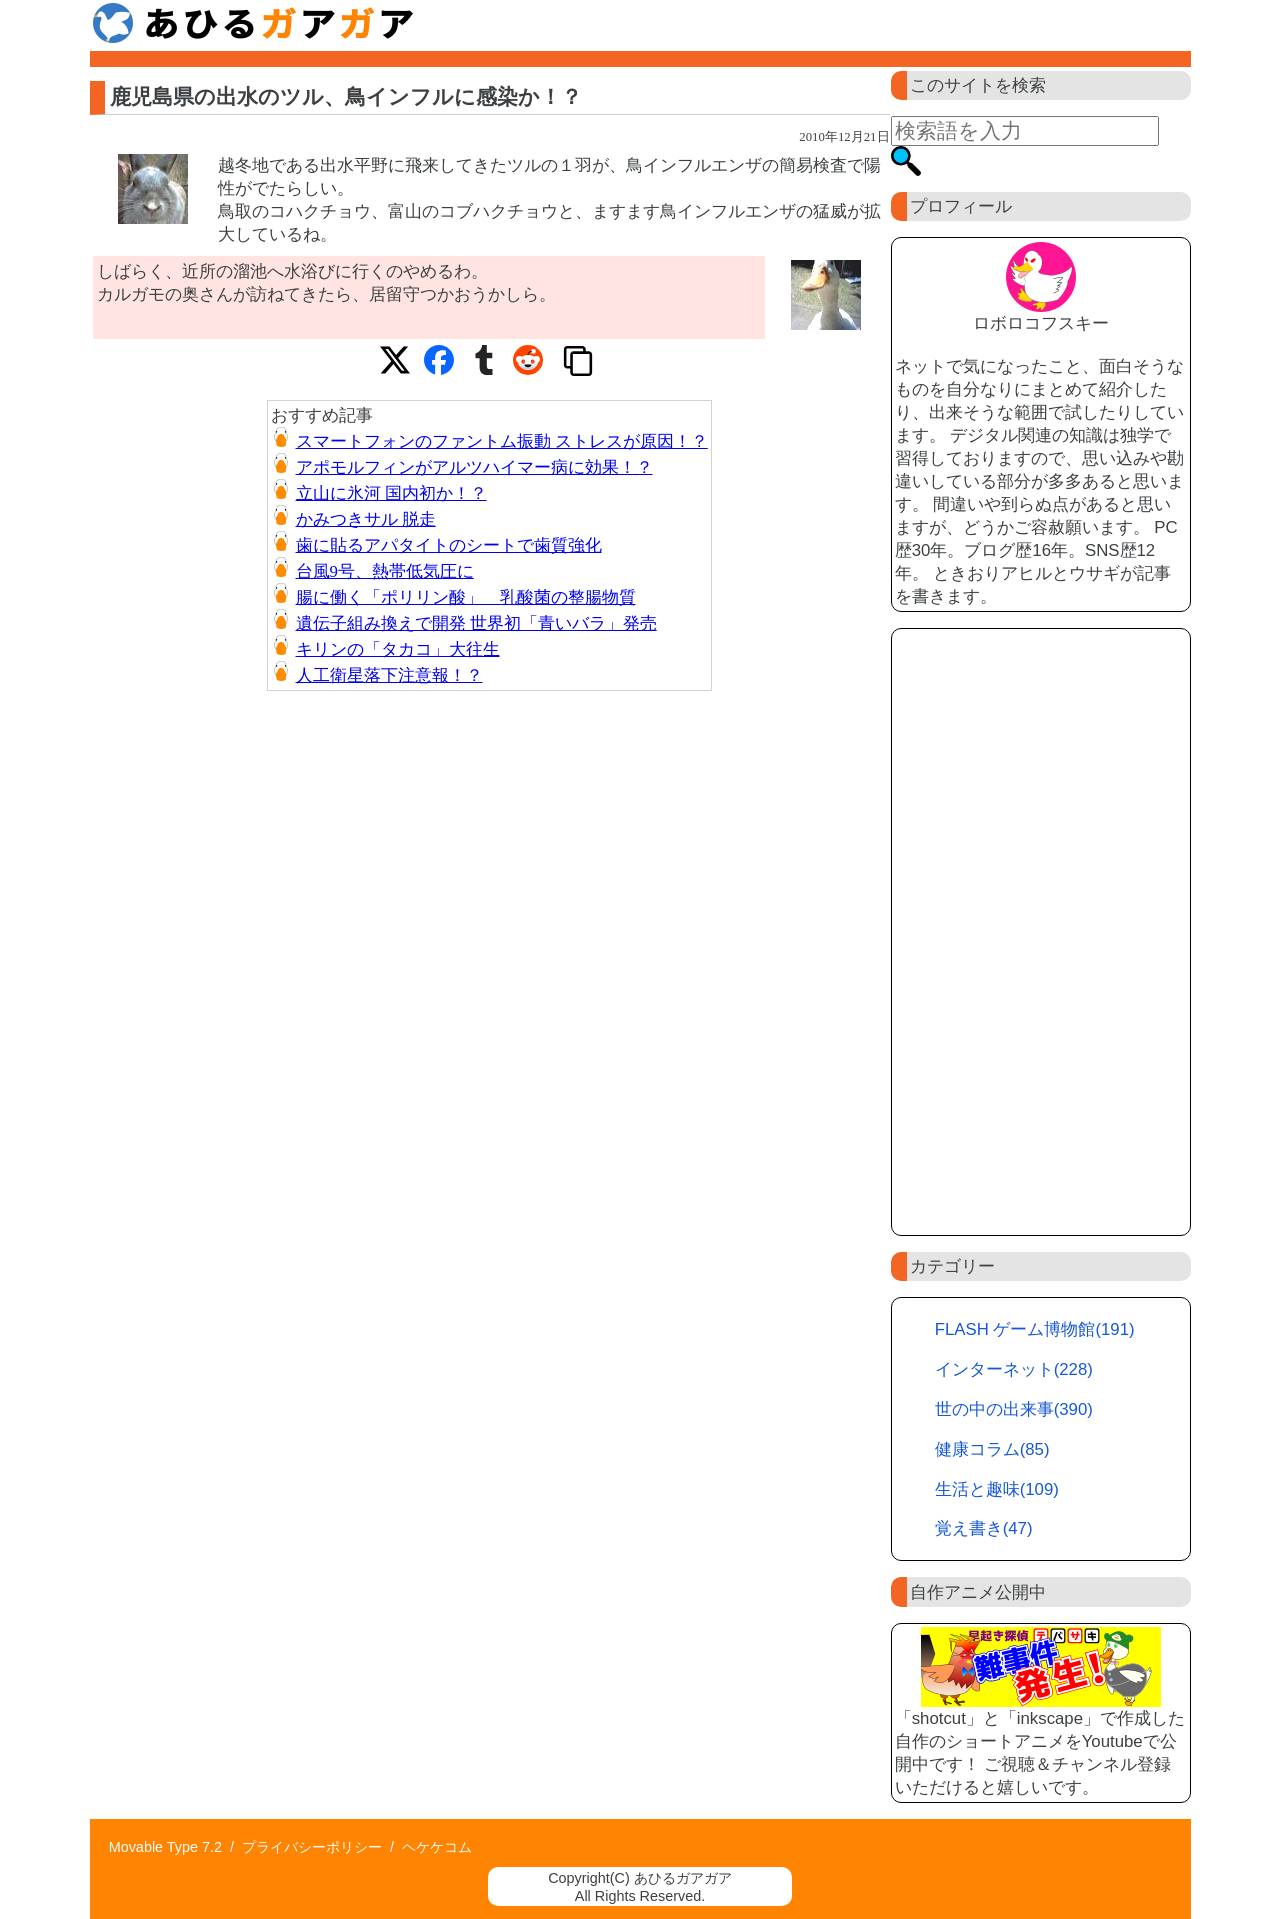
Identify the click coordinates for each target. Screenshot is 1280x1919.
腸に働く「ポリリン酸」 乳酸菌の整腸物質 (466, 597)
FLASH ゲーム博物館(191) (1035, 1329)
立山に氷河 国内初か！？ (391, 493)
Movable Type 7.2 (165, 1847)
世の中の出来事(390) (1014, 1409)
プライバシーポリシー (312, 1847)
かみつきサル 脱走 (366, 519)
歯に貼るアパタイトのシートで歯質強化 (449, 545)
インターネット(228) (1014, 1369)
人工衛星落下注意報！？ (389, 675)
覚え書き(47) (984, 1528)
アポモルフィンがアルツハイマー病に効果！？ (474, 467)
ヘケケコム (437, 1847)
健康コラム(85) (992, 1449)
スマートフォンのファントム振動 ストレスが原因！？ (502, 441)
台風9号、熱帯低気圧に (385, 571)
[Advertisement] (1041, 932)
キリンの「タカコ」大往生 (398, 649)
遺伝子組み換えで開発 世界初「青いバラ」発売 (476, 623)
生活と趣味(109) (997, 1489)
